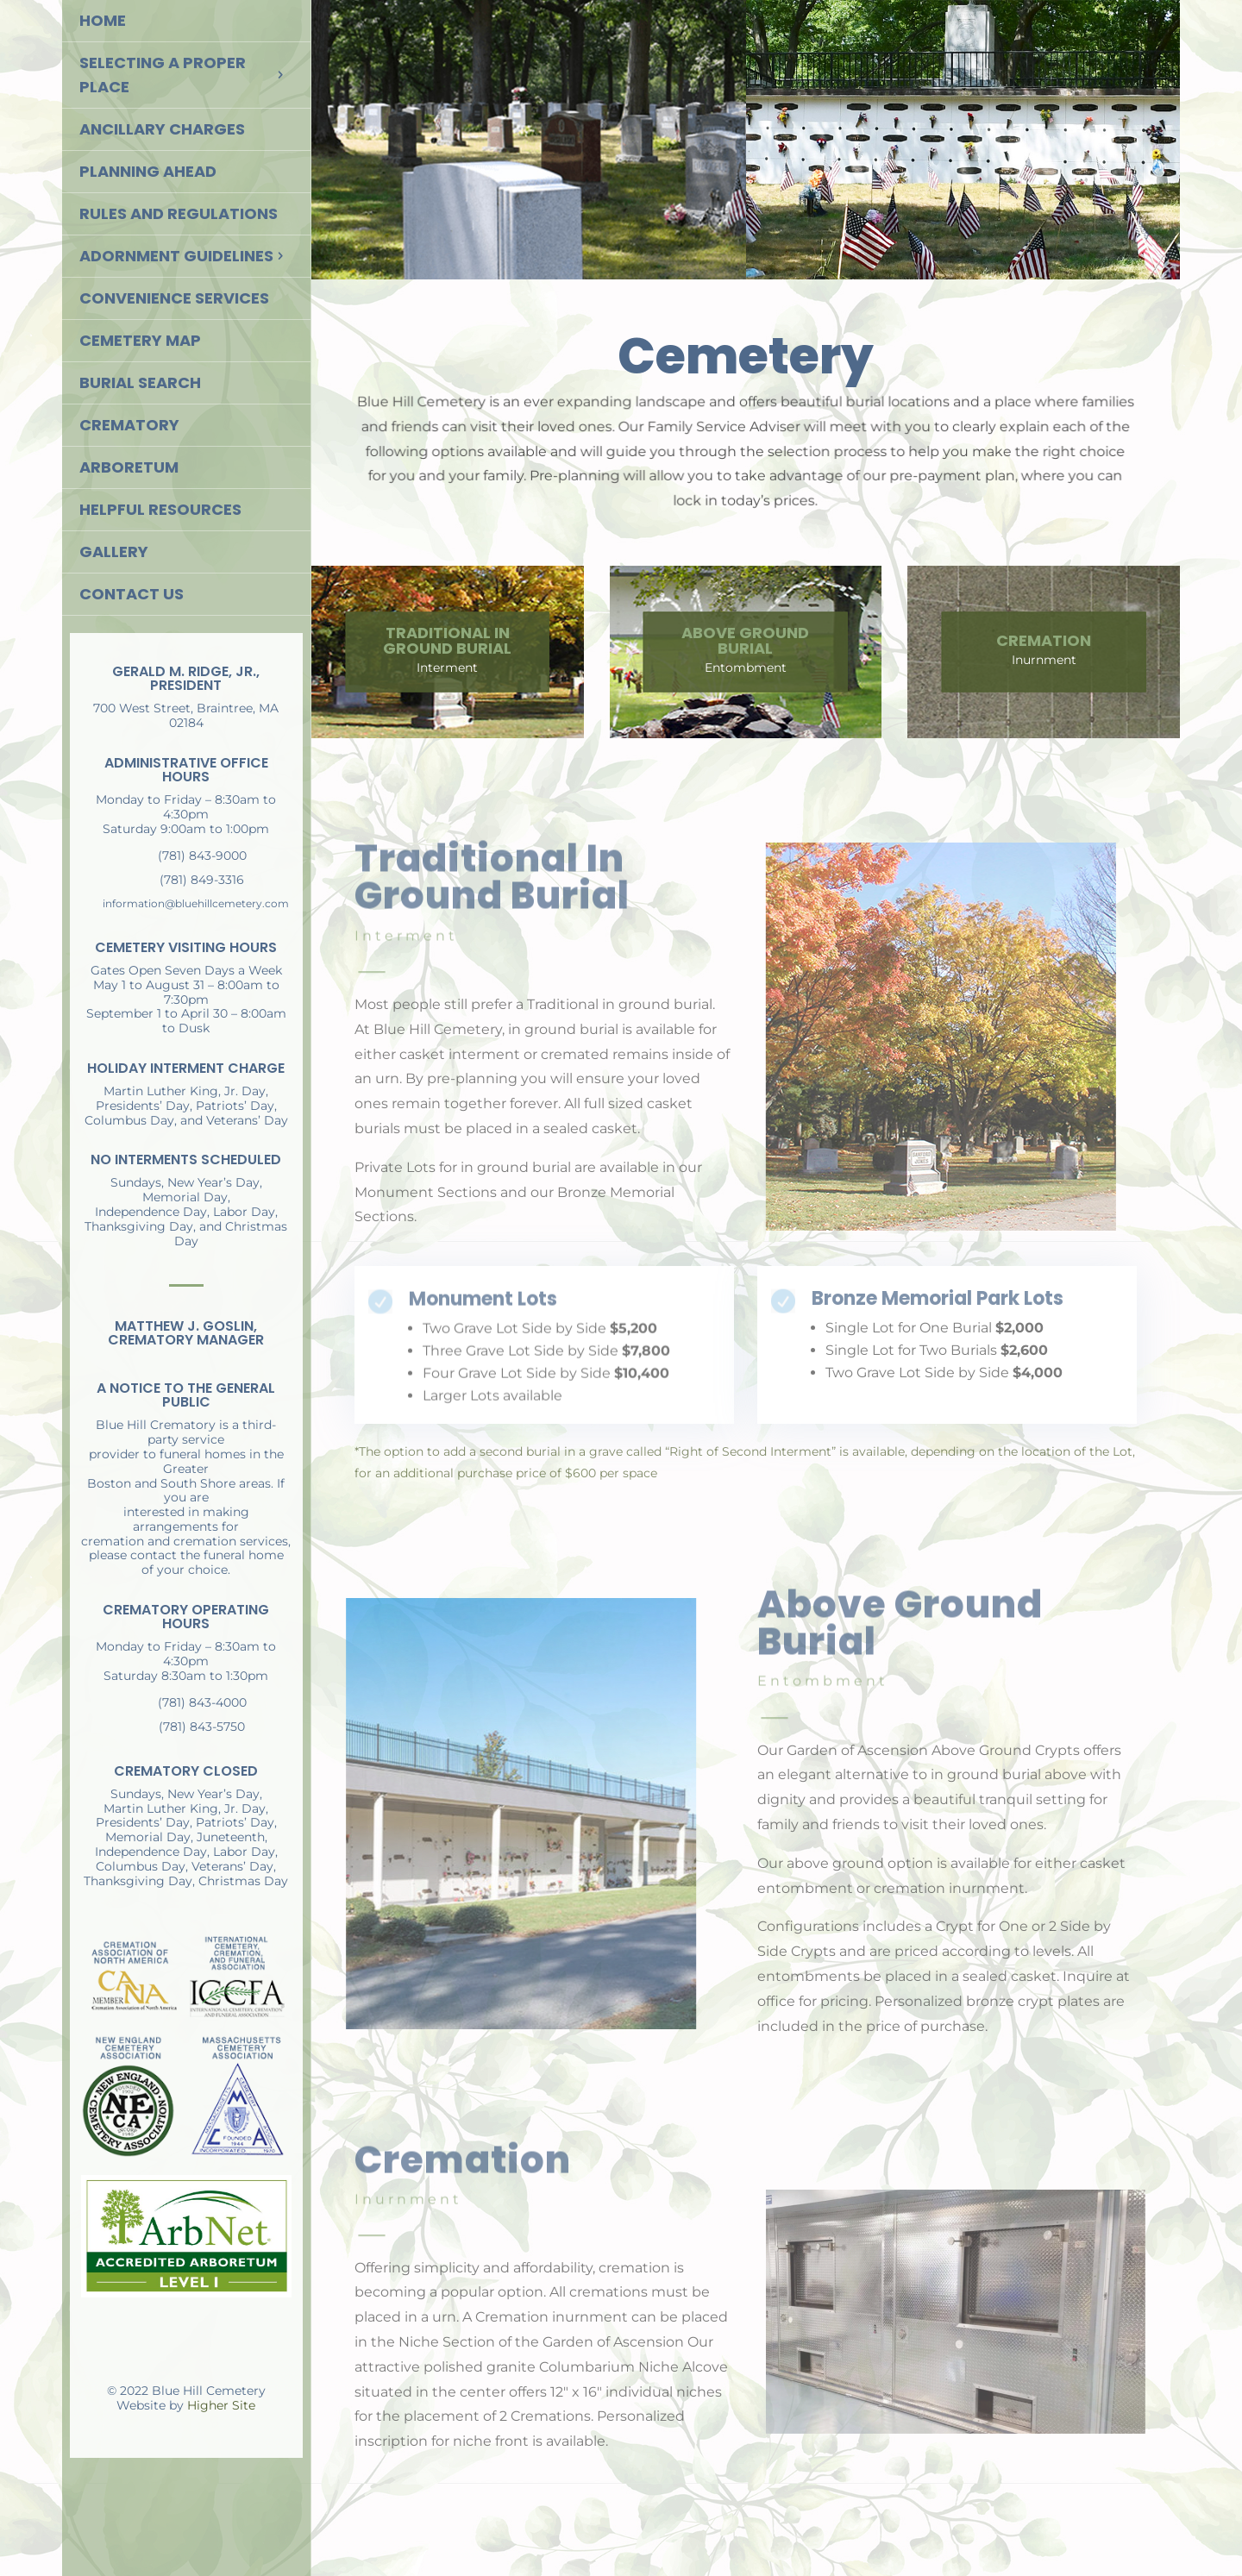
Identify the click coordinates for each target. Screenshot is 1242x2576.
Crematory (129, 425)
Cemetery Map (140, 340)
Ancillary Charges (162, 129)
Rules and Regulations (178, 213)
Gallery (113, 551)
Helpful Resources (160, 509)
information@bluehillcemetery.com (196, 903)
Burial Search (140, 382)
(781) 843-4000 (202, 1702)
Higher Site (221, 2405)
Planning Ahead (147, 171)
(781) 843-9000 (202, 855)
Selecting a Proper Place (162, 74)
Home (102, 20)
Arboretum (129, 467)
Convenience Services (174, 298)
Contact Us (131, 594)
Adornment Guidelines (176, 255)
